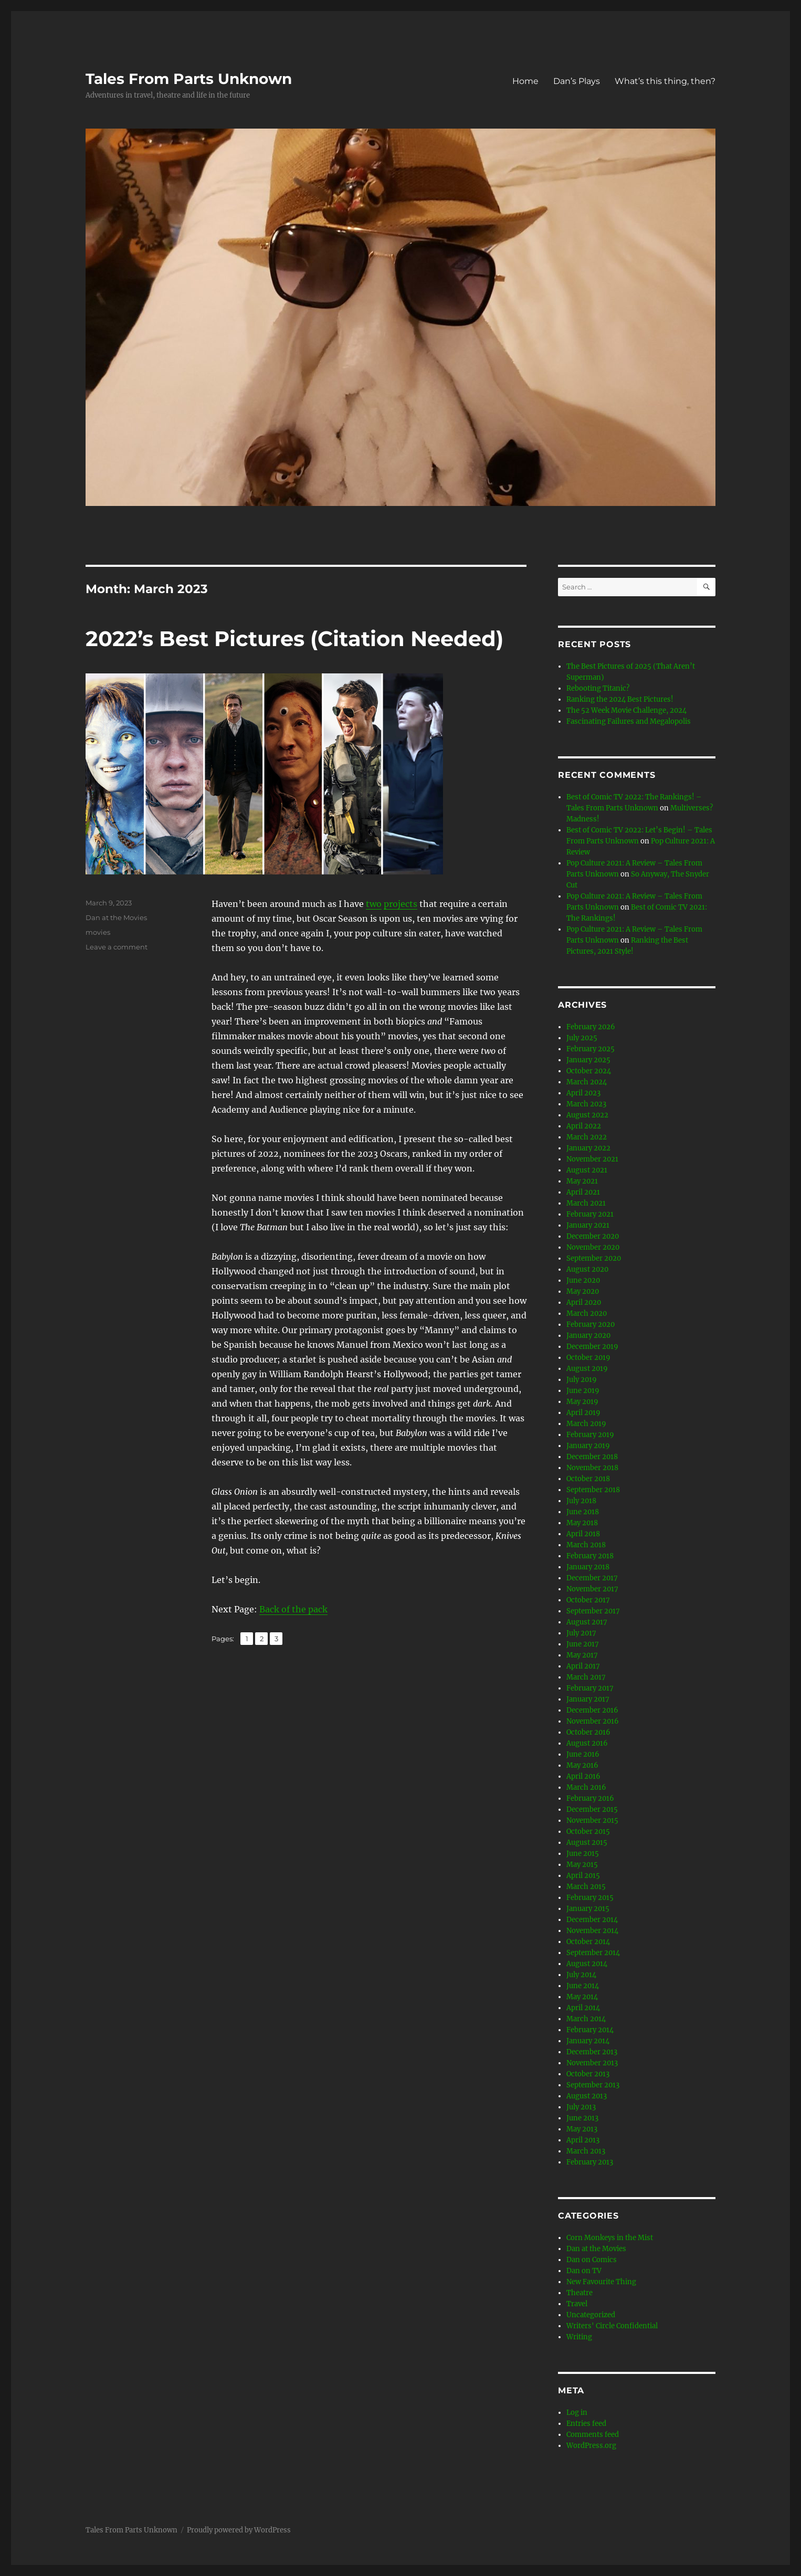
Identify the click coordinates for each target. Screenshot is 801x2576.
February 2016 (590, 1798)
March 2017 (586, 1677)
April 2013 (582, 2140)
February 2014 (590, 2029)
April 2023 (583, 1093)
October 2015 (588, 1831)
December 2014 (592, 1919)
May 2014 (582, 1996)
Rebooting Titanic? (597, 688)
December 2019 (592, 1346)
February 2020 (590, 1324)
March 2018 (586, 1544)
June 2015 (582, 1853)
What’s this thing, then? (665, 81)
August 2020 (587, 1269)
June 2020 (583, 1280)
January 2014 (587, 2040)
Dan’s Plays (576, 81)
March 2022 (586, 1137)
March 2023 (586, 1104)
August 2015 (586, 1842)
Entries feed (586, 2423)
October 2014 (588, 1941)
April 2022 (583, 1126)
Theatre (579, 2292)
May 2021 (582, 1181)
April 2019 (583, 1412)
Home (525, 81)
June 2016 (582, 1754)
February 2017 (590, 1688)
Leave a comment (116, 947)
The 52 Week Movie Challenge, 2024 (626, 710)
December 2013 (591, 2051)
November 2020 (592, 1247)
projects (400, 904)
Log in (576, 2412)
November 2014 (592, 1930)
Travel (576, 2303)
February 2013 (589, 2162)
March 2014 (586, 2018)
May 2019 (582, 1401)
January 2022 (588, 1148)
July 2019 (581, 1379)
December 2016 (592, 1710)
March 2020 (586, 1313)
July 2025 (581, 1037)
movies (98, 932)
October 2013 (587, 2074)
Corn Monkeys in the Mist (609, 2237)
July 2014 (581, 1974)
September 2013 (592, 2085)
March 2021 (586, 1203)
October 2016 (588, 1732)
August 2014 (586, 1963)
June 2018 (582, 1511)
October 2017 (588, 1600)
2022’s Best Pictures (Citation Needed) (294, 638)
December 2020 (592, 1236)
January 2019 (588, 1445)
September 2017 (593, 1611)
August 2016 (587, 1743)
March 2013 (585, 2151)
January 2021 (587, 1225)
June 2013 (582, 2118)
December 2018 (592, 1456)
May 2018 (582, 1522)
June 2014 (582, 1985)
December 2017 (592, 1578)
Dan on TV (584, 2270)
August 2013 (586, 2096)
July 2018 (581, 1500)
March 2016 (586, 1787)
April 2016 (583, 1776)
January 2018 (587, 1567)
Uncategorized (590, 2314)
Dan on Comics (591, 2259)
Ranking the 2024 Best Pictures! (619, 699)
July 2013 (581, 2107)
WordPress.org (591, 2445)
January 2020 (588, 1335)
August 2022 (587, 1115)
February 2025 (590, 1048)
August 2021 (586, 1170)
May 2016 (582, 1765)
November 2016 (592, 1721)
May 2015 (582, 1864)
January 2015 (587, 1908)
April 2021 (583, 1192)
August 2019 (587, 1368)
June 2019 (582, 1390)
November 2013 (592, 2062)
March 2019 (586, 1423)
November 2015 (592, 1820)
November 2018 (592, 1467)
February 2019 (590, 1434)
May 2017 (582, 1655)
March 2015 (586, 1886)
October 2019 (588, 1357)
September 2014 (593, 1952)
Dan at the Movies (116, 917)
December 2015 (592, 1809)
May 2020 (582, 1291)
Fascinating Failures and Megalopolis (628, 721)
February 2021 (590, 1214)
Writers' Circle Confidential (612, 2325)
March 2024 (586, 1082)
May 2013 (581, 2129)
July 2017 (581, 1633)
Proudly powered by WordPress (239, 2530)
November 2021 (592, 1159)
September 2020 (593, 1258)
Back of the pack (293, 1609)
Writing (579, 2336)
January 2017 (587, 1699)
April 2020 (583, 1302)
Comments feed (592, 2434)
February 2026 (590, 1026)
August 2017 (586, 1622)
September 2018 (593, 1489)
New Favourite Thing (601, 2281)
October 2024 (588, 1071)
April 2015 (583, 1875)
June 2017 (582, 1644)
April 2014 (583, 2007)
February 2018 (590, 1555)
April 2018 (583, 1533)
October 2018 (588, 1478)
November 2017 (592, 1589)
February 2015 (590, 1897)
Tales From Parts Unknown (189, 79)
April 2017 (583, 1666)
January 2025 (588, 1059)
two (374, 904)
